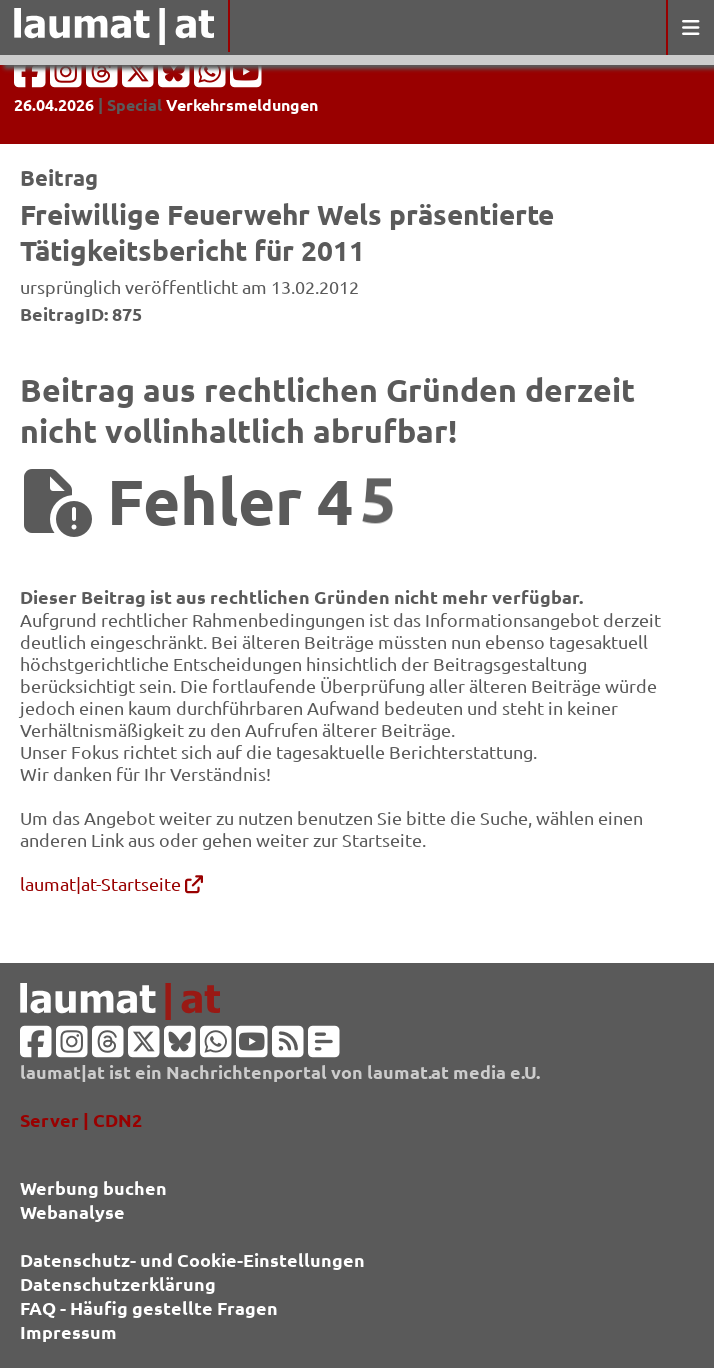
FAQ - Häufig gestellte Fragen (149, 1307)
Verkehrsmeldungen (242, 104)
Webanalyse (72, 1211)
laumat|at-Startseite (111, 883)
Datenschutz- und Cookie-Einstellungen (192, 1259)
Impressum (68, 1331)
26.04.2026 (54, 104)
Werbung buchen (93, 1187)
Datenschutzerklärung (118, 1283)
